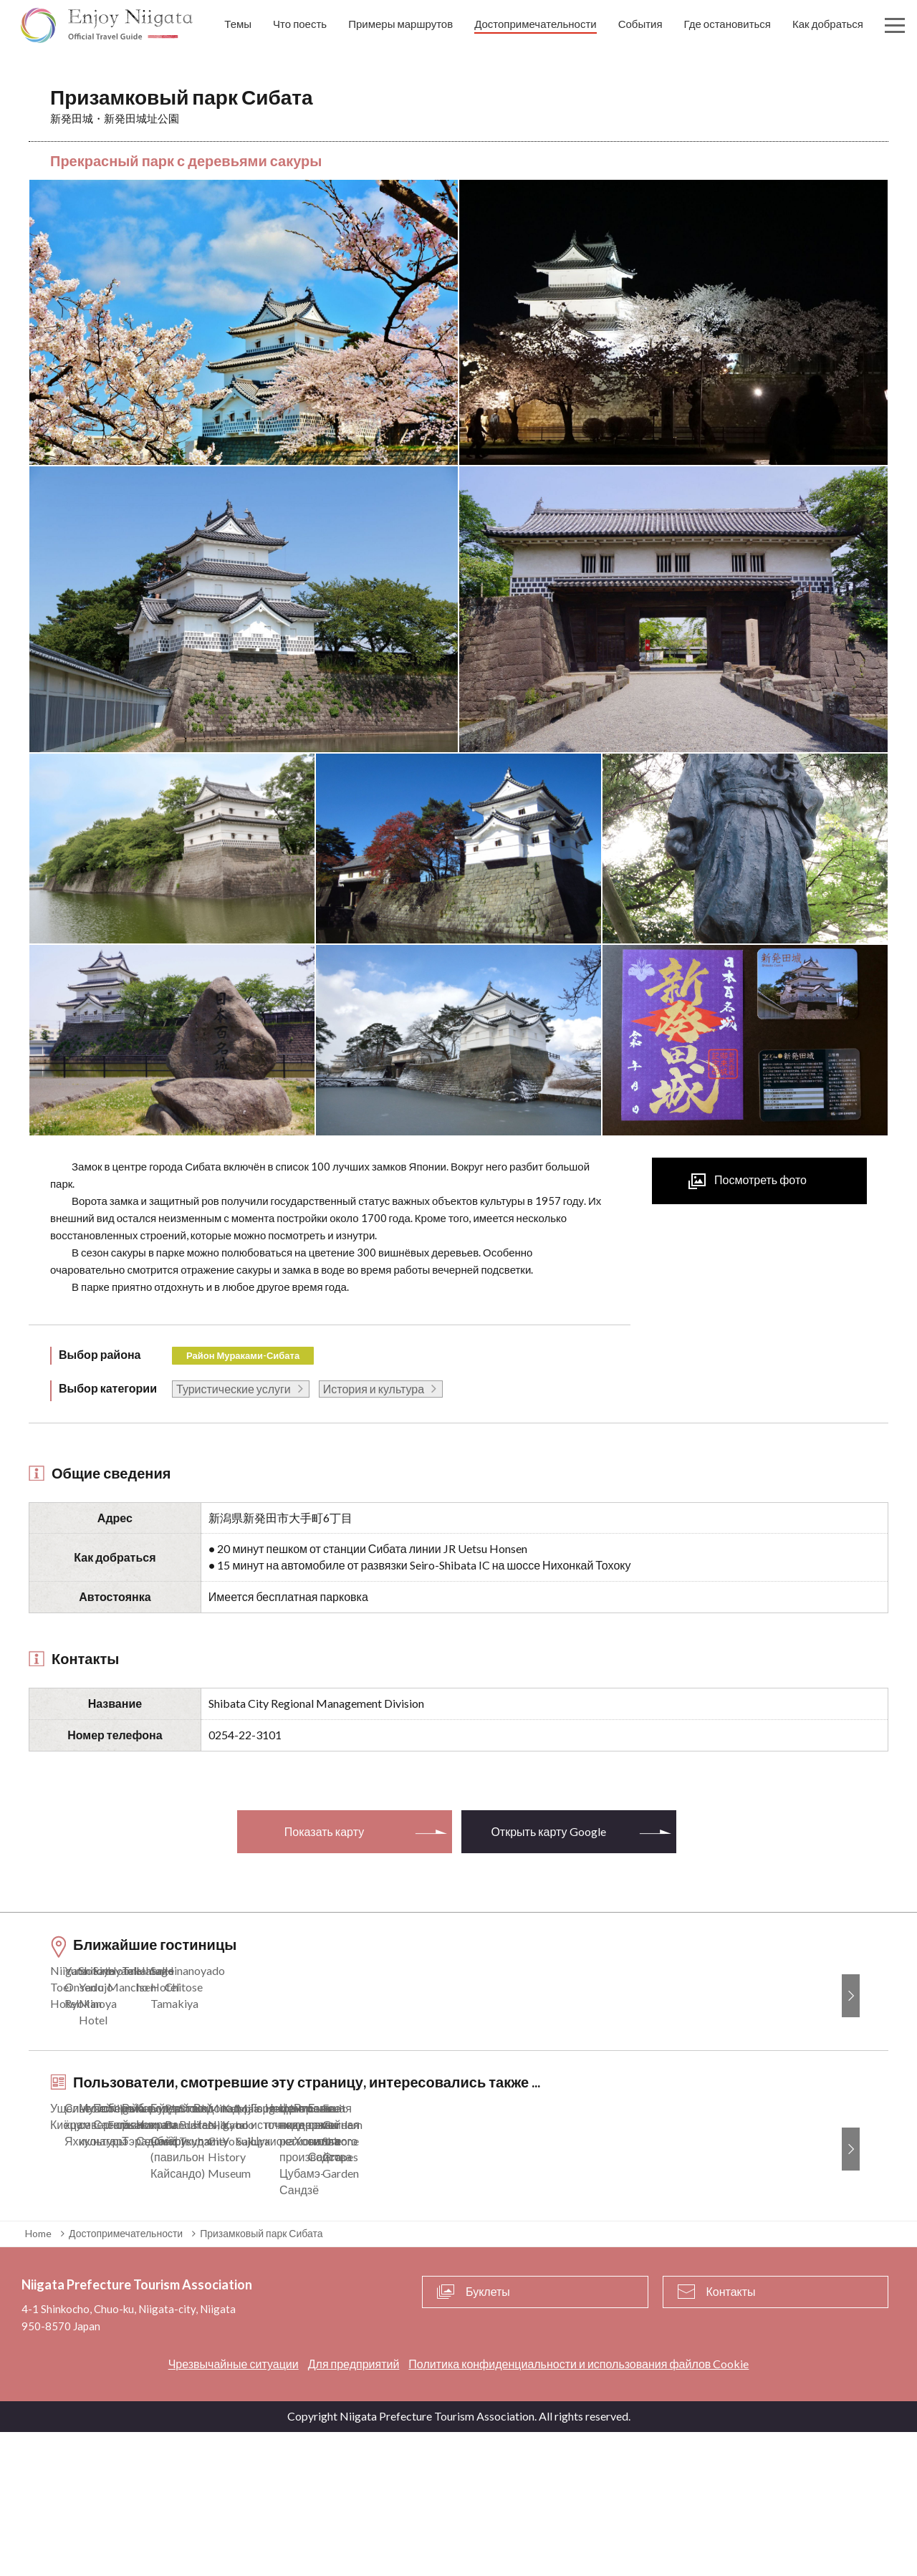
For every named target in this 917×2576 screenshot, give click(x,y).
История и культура (373, 1388)
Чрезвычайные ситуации (233, 2507)
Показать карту (324, 1831)
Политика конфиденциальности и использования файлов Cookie (578, 2507)
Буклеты (488, 2434)
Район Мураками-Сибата (242, 1355)
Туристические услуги (233, 1388)
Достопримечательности (126, 2376)
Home (38, 2376)
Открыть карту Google (548, 1831)
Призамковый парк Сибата (261, 2376)
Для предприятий (354, 2507)
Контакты (731, 2434)
